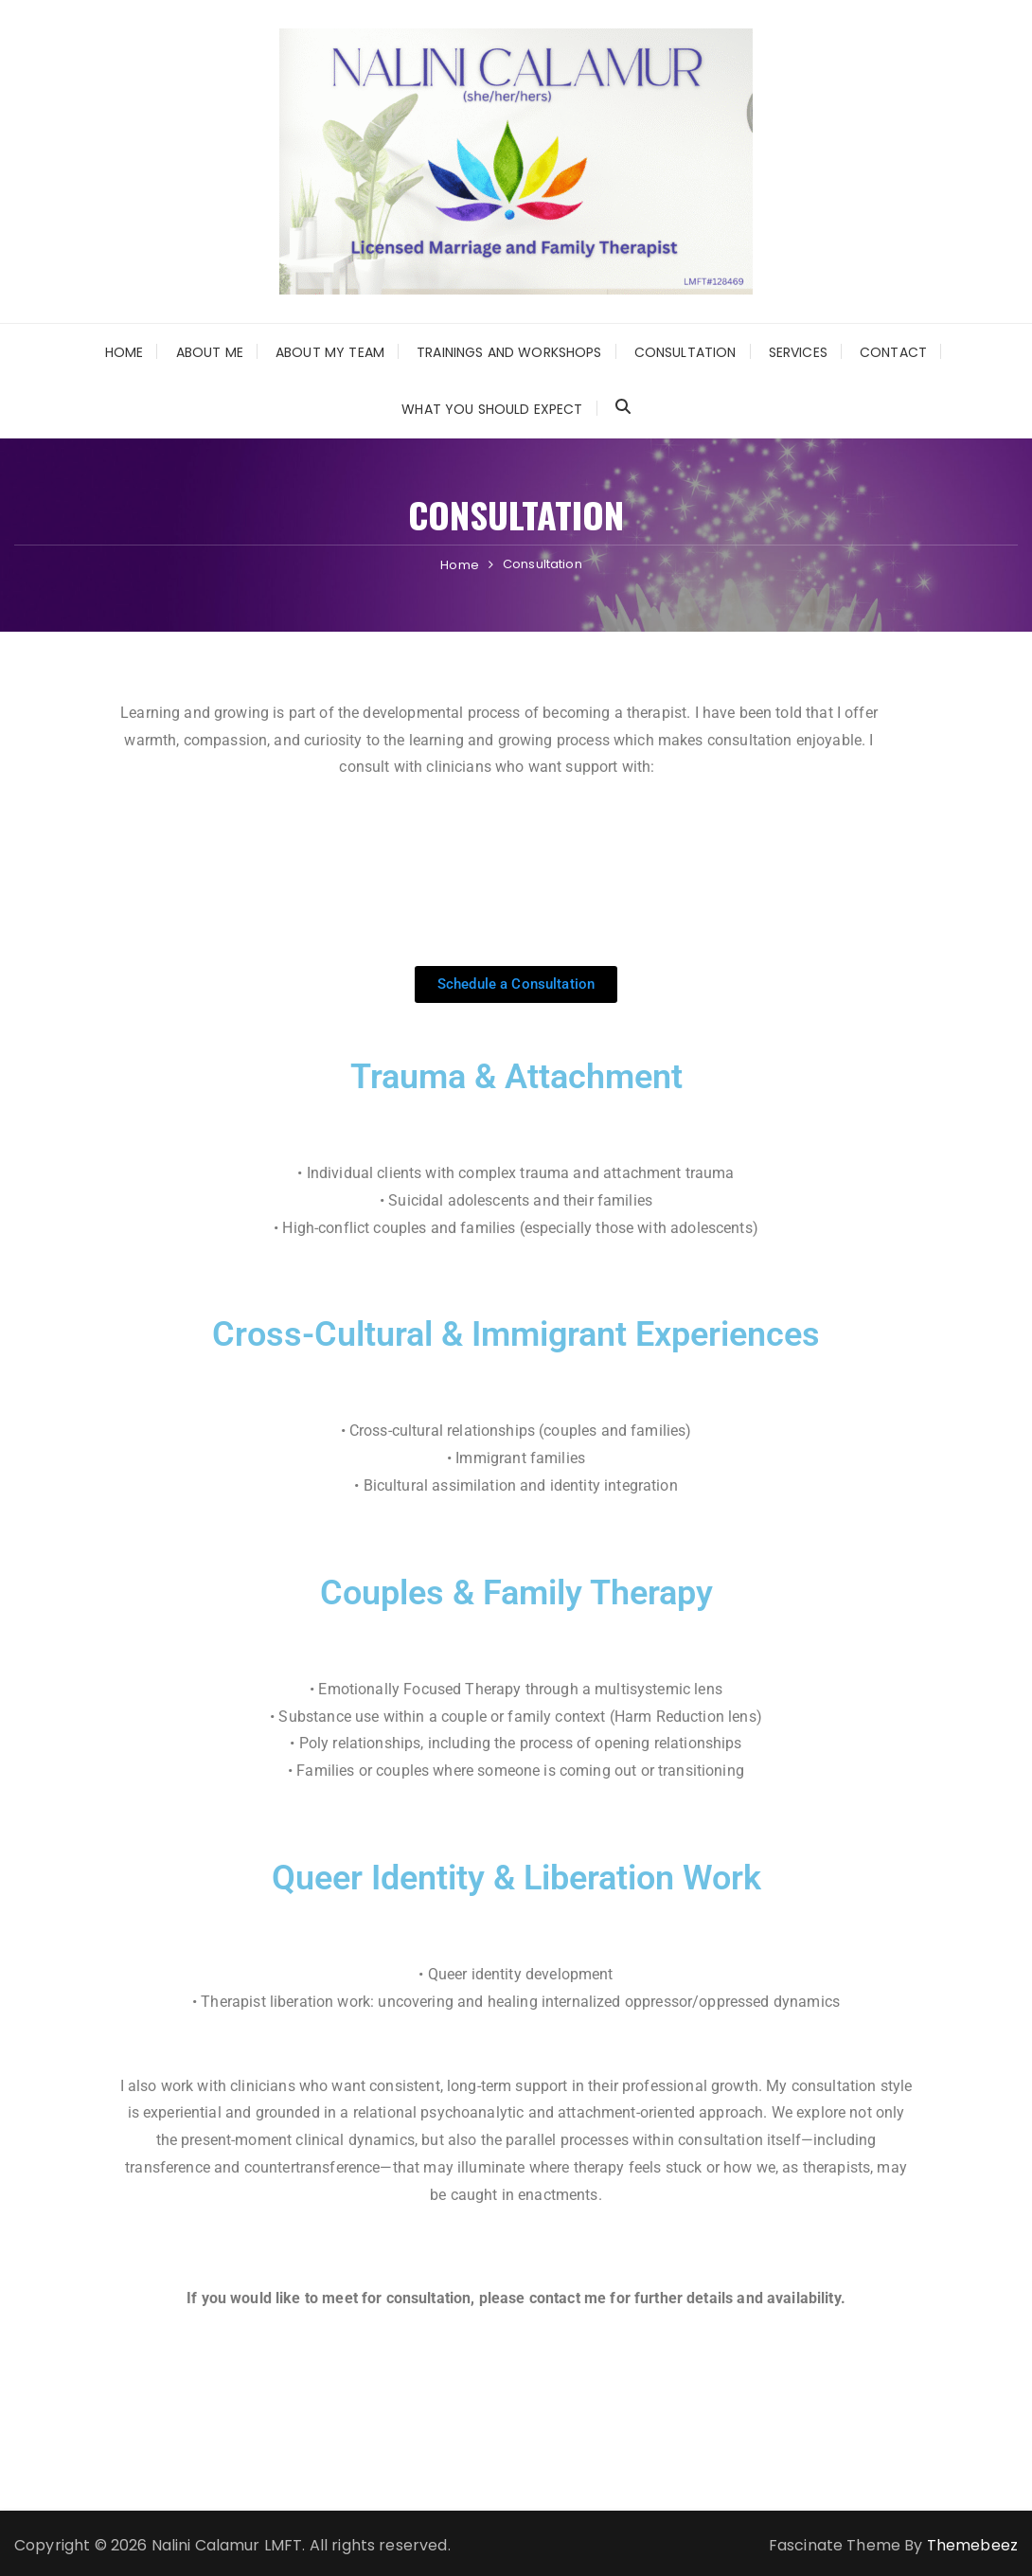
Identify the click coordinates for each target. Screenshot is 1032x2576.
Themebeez (972, 2545)
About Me (209, 352)
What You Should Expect (491, 409)
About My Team (330, 352)
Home (124, 352)
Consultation (685, 352)
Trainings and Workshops (509, 352)
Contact (893, 352)
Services (798, 352)
